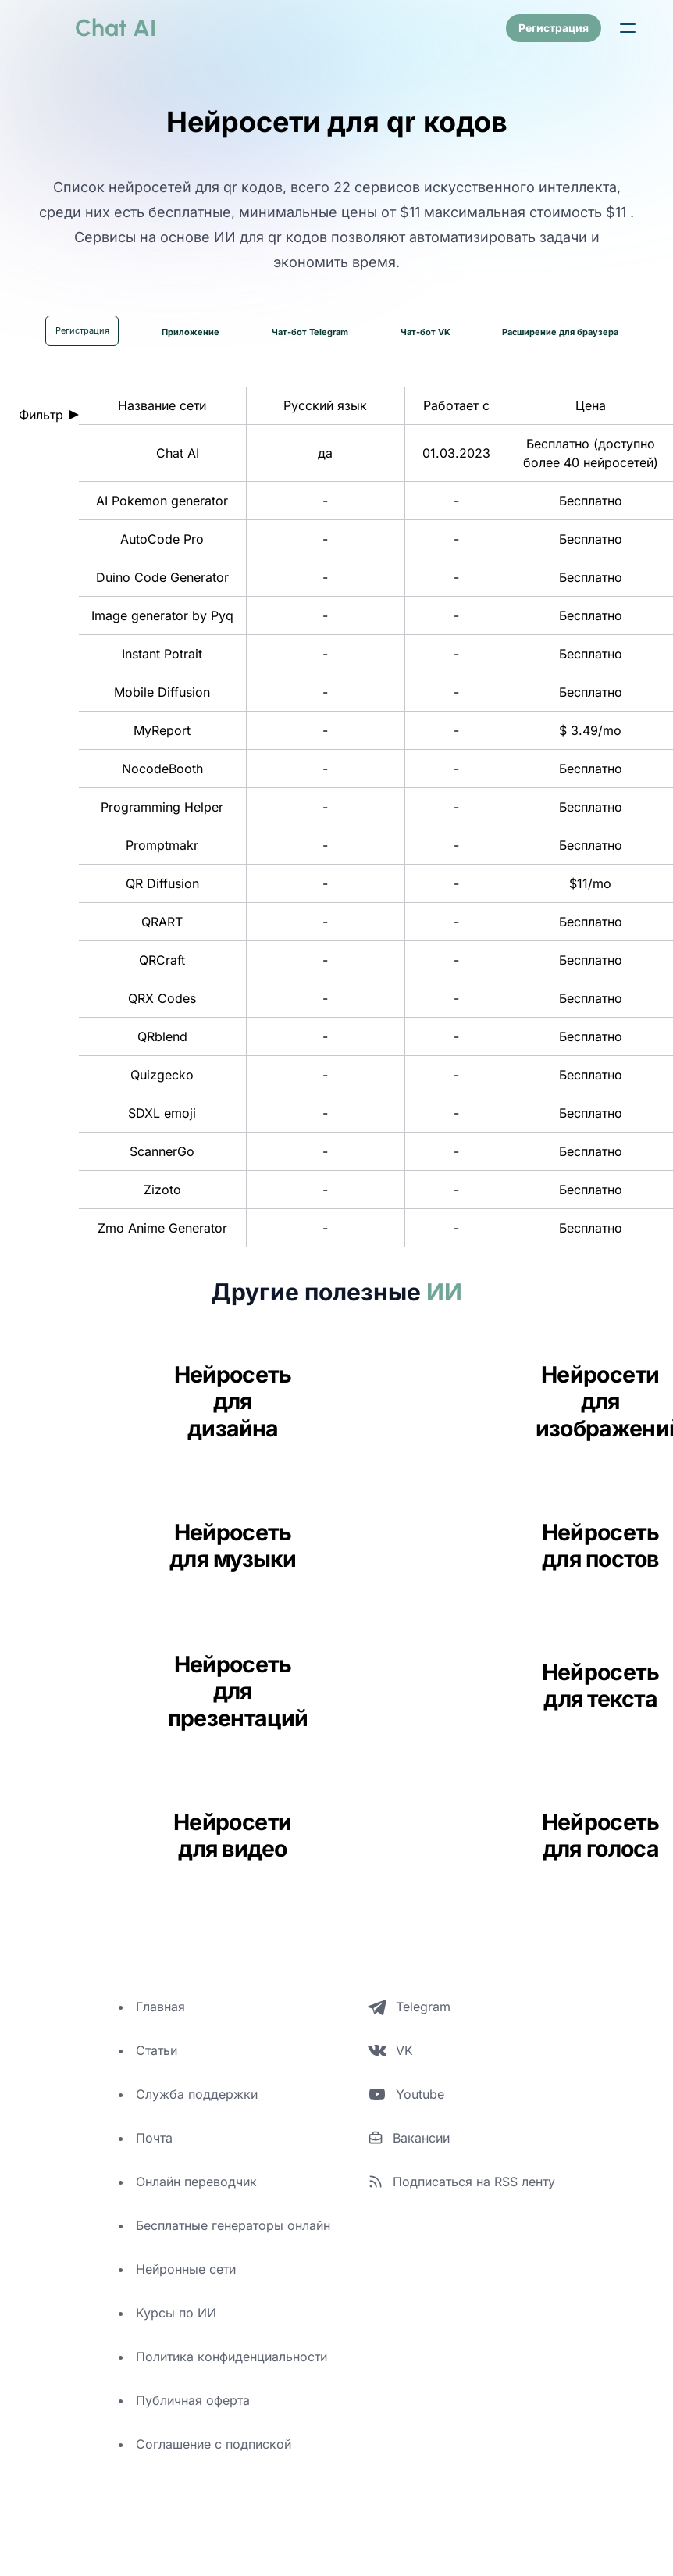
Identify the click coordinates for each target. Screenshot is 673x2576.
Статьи (156, 2051)
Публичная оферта (193, 2401)
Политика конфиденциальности (231, 2357)
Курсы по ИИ (176, 2313)
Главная (160, 2007)
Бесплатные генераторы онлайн (233, 2226)
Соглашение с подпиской (213, 2445)
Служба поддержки (197, 2095)
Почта (154, 2138)
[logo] (96, 28)
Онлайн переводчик (196, 2182)
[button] (627, 28)
